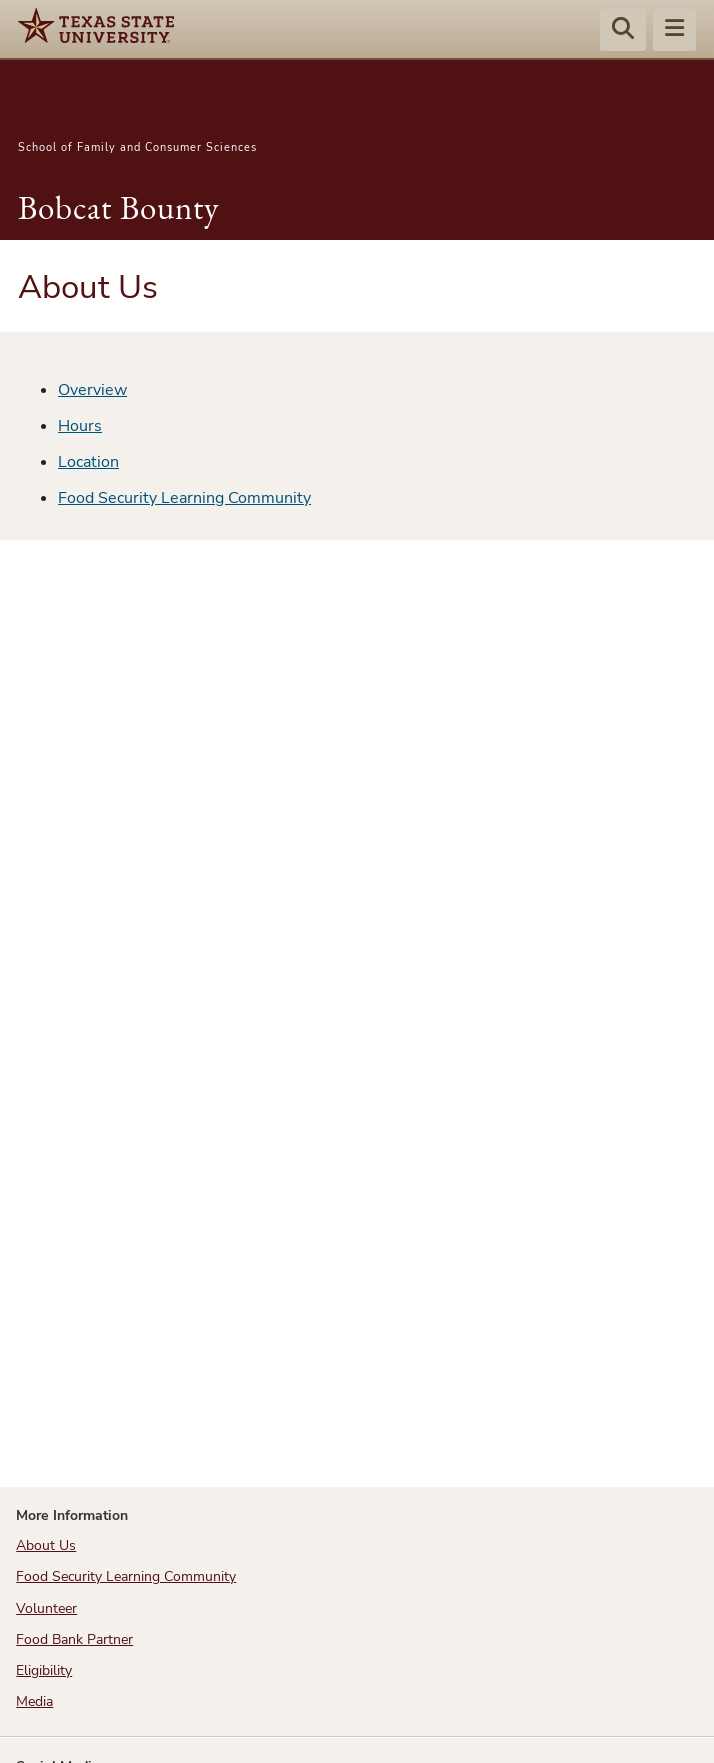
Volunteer (46, 1608)
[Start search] (623, 31)
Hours (80, 426)
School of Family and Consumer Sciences (137, 147)
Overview (92, 390)
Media (34, 1701)
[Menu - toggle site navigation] (674, 31)
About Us (46, 1545)
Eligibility (44, 1670)
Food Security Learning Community (184, 498)
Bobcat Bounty (118, 207)
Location (88, 462)
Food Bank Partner (74, 1639)
